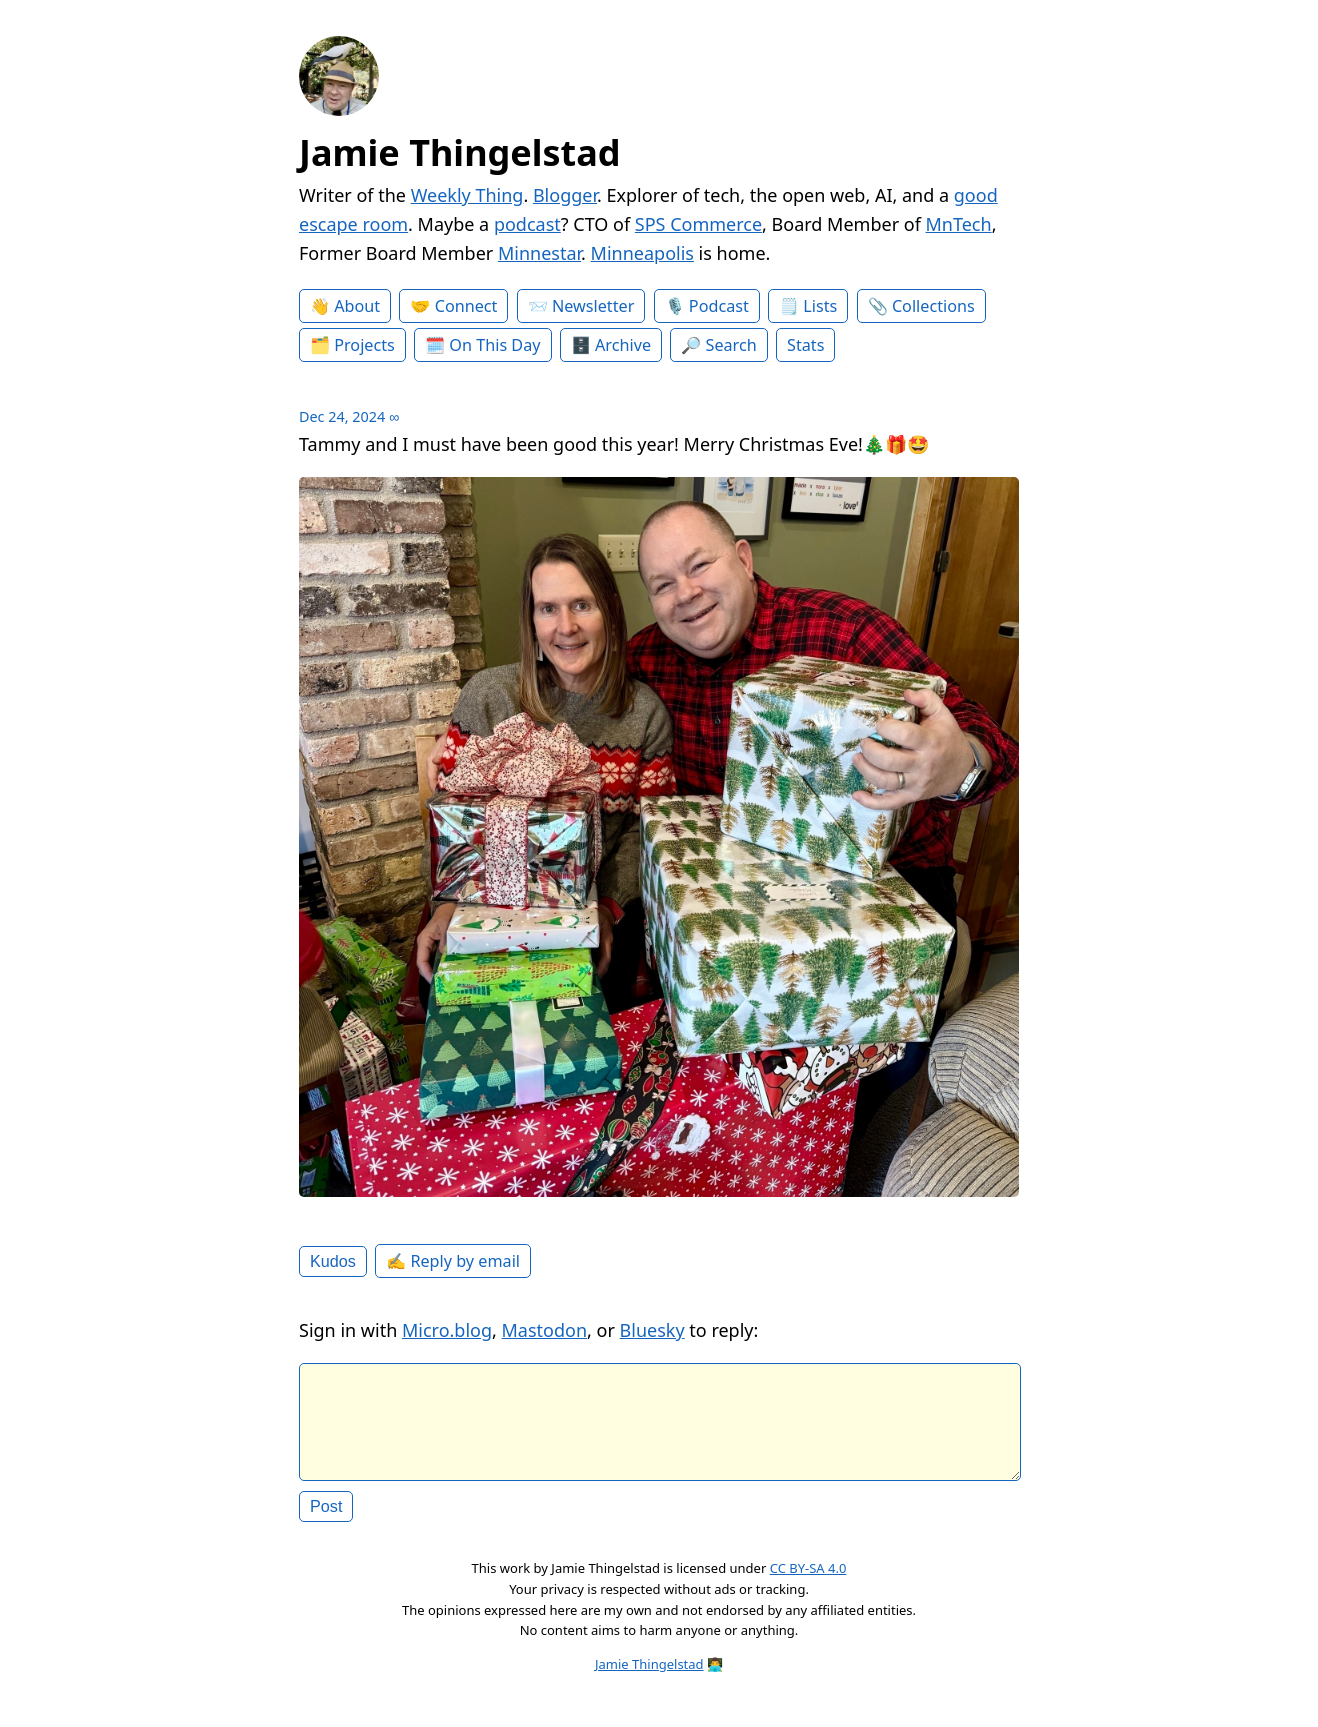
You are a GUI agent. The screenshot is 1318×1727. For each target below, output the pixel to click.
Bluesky (652, 1330)
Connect (466, 306)
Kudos (333, 1261)
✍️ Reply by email (453, 1261)
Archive (623, 345)
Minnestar (539, 253)
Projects (364, 345)
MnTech (959, 224)
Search (731, 345)
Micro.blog (447, 1330)
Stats (805, 345)
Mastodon (545, 1330)
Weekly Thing (467, 195)
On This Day (494, 345)
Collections (933, 306)
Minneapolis (642, 253)
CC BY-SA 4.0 (808, 1584)
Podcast (719, 306)
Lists (820, 306)
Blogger (565, 195)
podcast (527, 224)
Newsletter (593, 306)
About (357, 306)
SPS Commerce (698, 224)
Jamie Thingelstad (460, 152)
